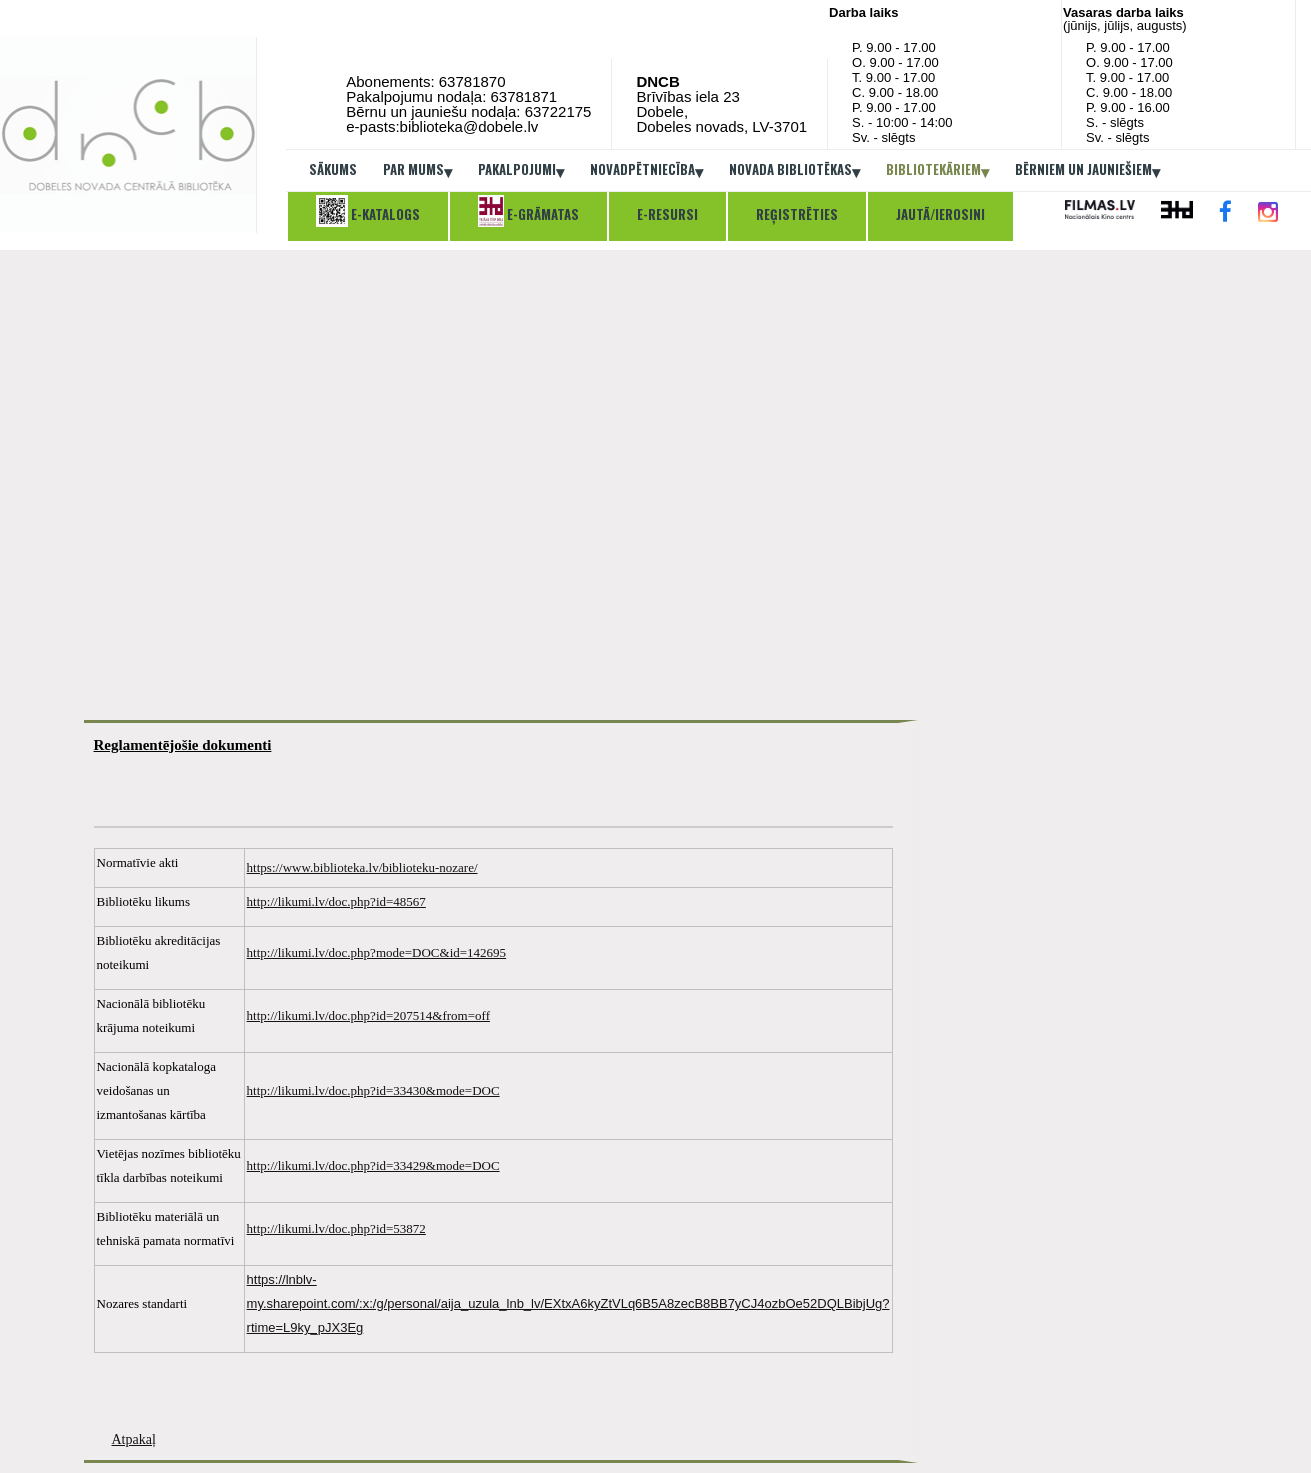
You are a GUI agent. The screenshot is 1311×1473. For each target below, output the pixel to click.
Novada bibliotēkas (794, 171)
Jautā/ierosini (940, 214)
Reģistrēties (797, 214)
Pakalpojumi (521, 171)
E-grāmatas (528, 211)
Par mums (417, 171)
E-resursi (667, 214)
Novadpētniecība (646, 171)
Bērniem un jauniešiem (1087, 171)
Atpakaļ (134, 1439)
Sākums (333, 169)
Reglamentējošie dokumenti (183, 745)
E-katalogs (368, 211)
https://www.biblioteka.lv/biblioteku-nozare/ (362, 867)
